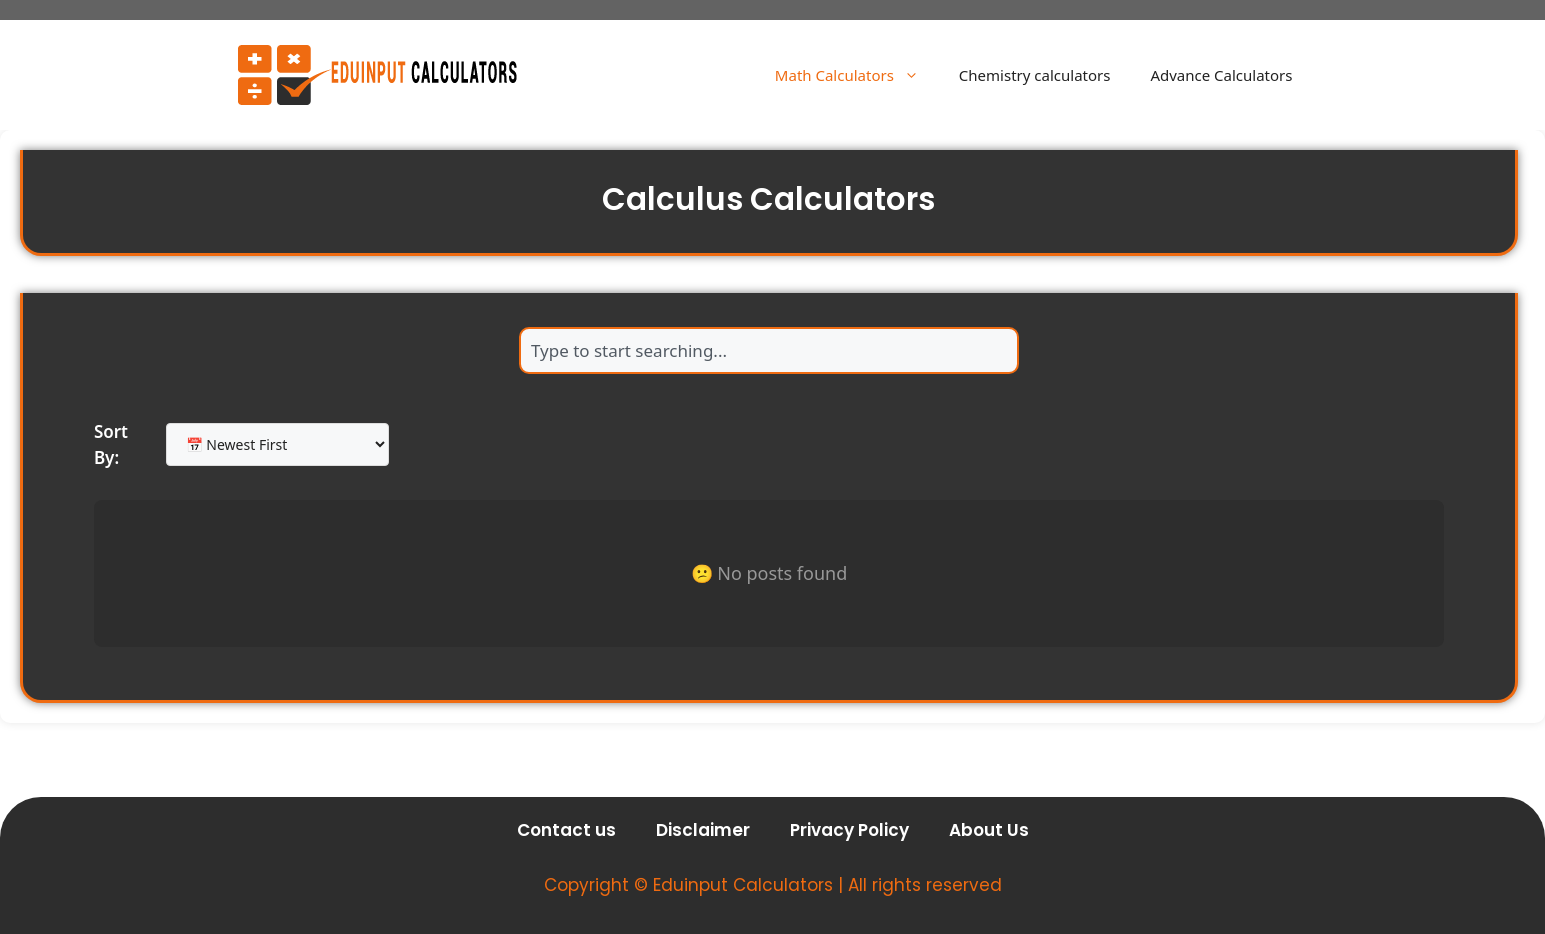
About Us (989, 830)
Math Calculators (857, 75)
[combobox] (769, 350)
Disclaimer (703, 830)
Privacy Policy (849, 830)
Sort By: (111, 444)
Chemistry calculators (1035, 75)
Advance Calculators (1221, 75)
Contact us (566, 830)
